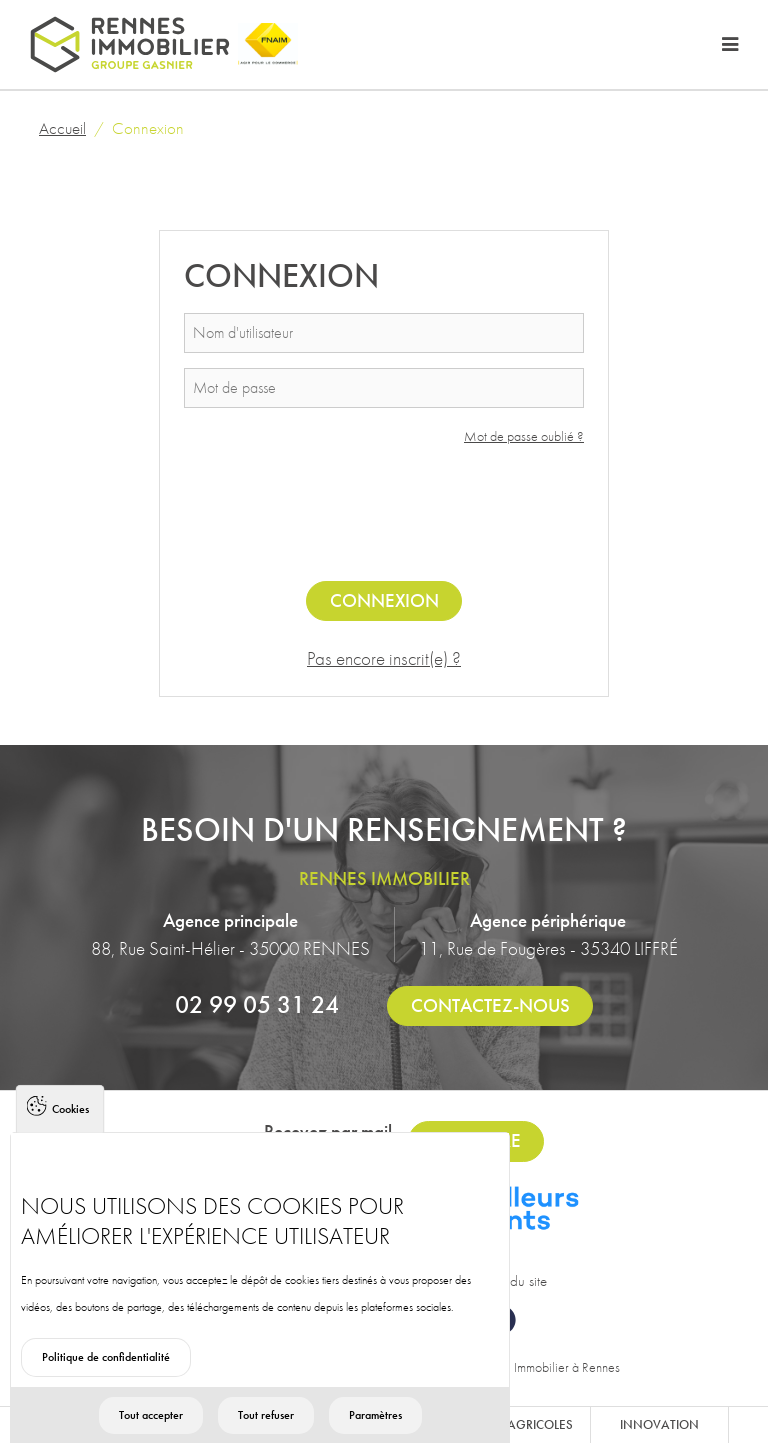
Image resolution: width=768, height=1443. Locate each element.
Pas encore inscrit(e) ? (384, 658)
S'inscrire (476, 1140)
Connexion (384, 600)
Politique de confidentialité (106, 1387)
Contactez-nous (490, 1005)
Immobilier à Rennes (567, 1367)
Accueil (62, 128)
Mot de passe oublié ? (524, 436)
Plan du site (514, 1281)
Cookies (70, 1139)
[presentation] (384, 518)
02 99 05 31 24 (257, 1004)
